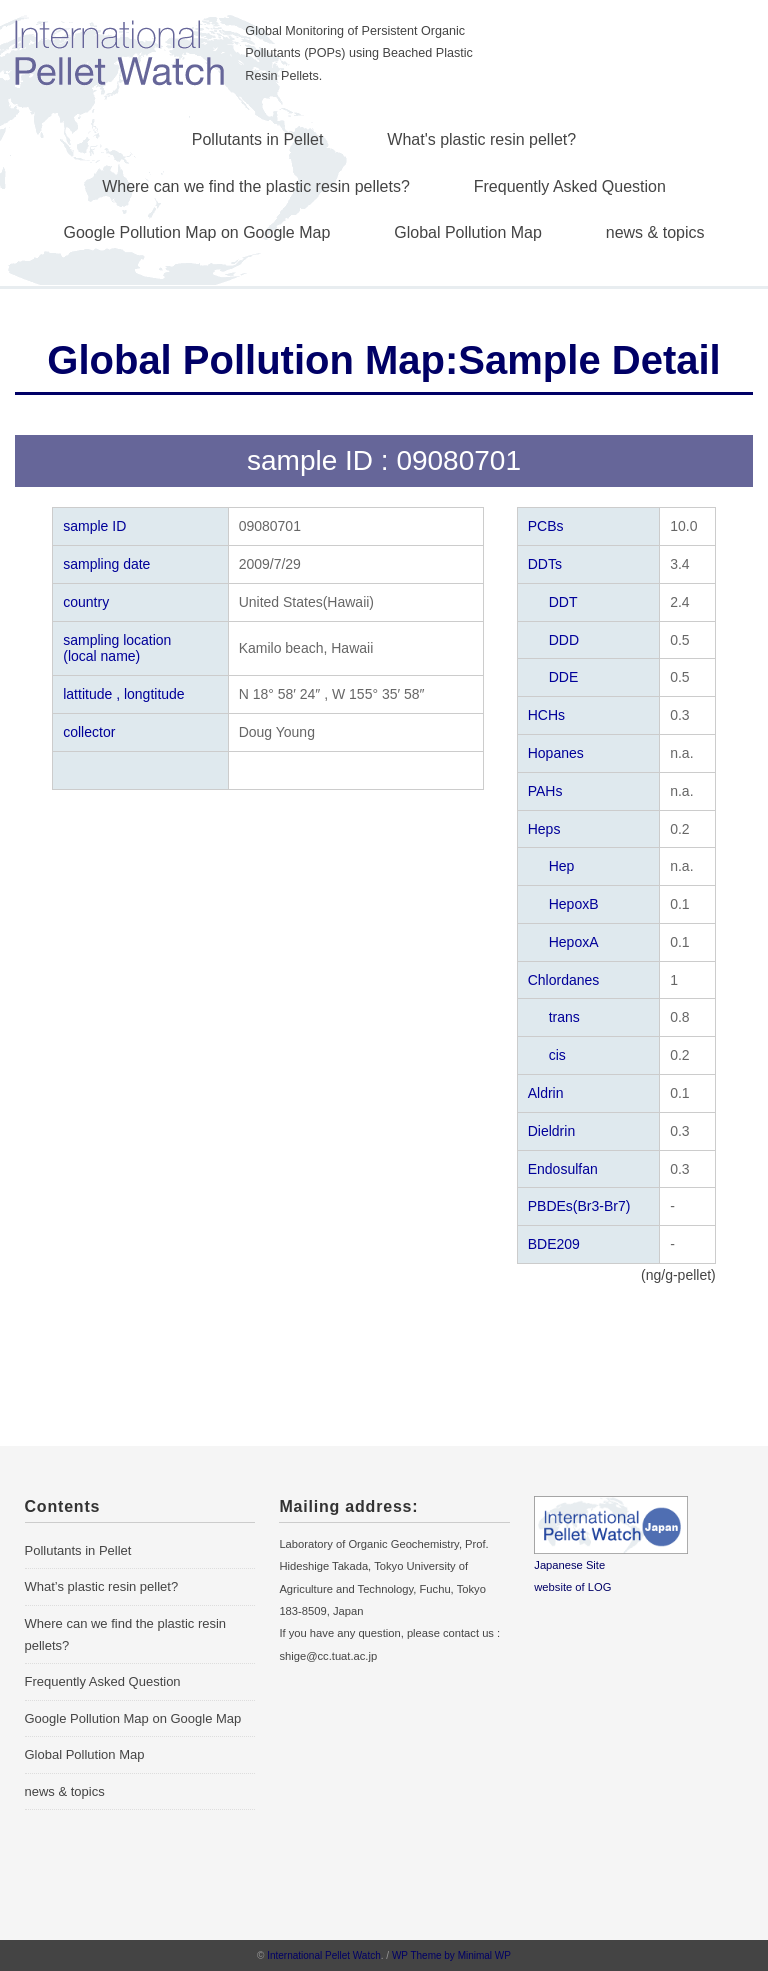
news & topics (655, 232)
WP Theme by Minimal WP (451, 1955)
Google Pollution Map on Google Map (197, 232)
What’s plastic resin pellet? (102, 1586)
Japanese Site (569, 1565)
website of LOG (572, 1587)
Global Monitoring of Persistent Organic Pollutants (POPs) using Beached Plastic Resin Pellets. (359, 53)
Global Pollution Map (468, 232)
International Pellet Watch (324, 1955)
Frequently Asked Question (570, 186)
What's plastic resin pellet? (481, 139)
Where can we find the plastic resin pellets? (256, 186)
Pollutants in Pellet (258, 139)
